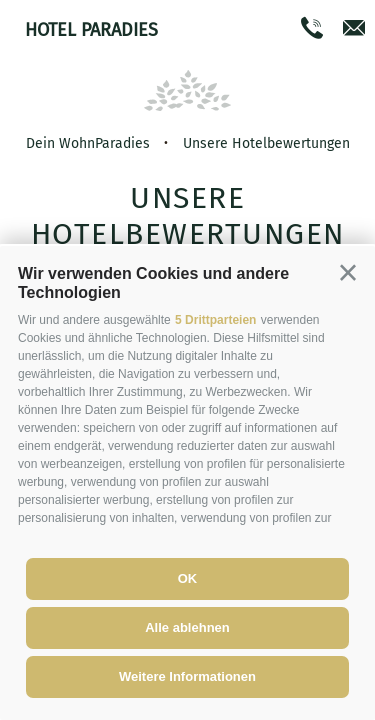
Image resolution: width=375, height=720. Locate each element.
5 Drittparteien (215, 320)
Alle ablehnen (187, 627)
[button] (348, 273)
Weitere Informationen (187, 676)
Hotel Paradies (91, 30)
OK (188, 578)
